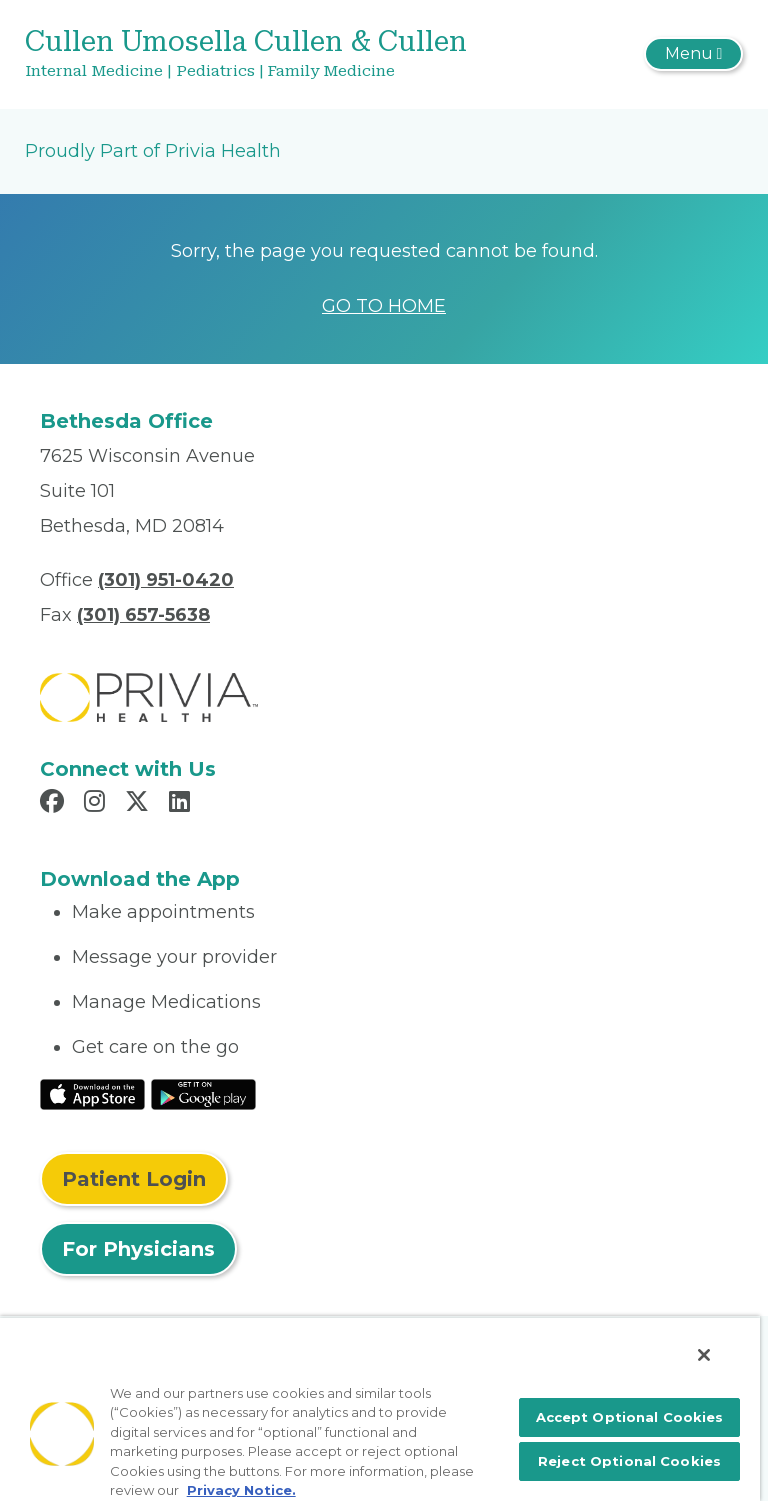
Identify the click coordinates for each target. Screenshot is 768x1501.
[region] (380, 1408)
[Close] (704, 1355)
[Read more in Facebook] (55, 804)
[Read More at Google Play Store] (203, 1094)
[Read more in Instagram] (97, 804)
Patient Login (134, 1179)
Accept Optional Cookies (630, 1417)
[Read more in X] (140, 804)
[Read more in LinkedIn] (182, 804)
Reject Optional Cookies (629, 1461)
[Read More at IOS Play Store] (92, 1094)
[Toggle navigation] (693, 54)
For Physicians (138, 1249)
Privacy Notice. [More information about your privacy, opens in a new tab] (241, 1490)
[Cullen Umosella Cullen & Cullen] (264, 54)
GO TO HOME (384, 306)
